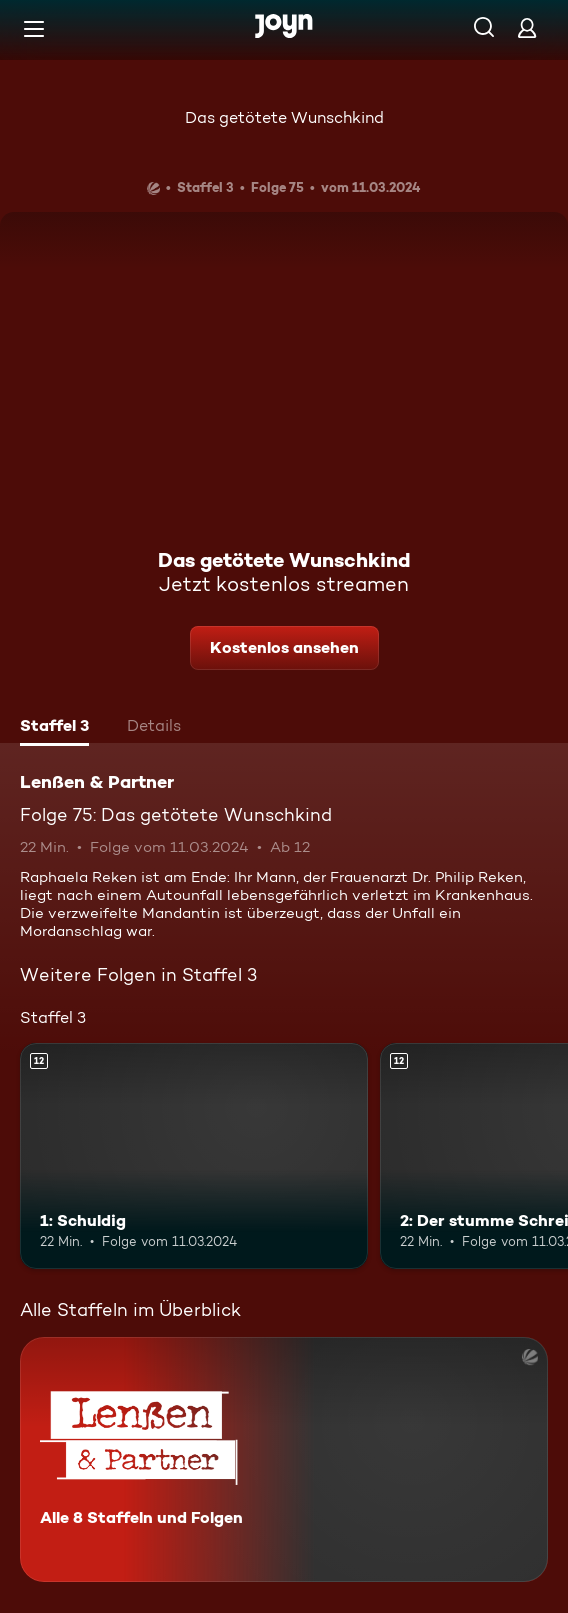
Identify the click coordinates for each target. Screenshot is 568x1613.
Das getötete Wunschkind (284, 117)
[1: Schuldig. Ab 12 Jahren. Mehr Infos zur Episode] (194, 1156)
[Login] (527, 27)
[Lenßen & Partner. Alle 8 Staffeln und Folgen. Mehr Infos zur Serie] (284, 1459)
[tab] (54, 728)
